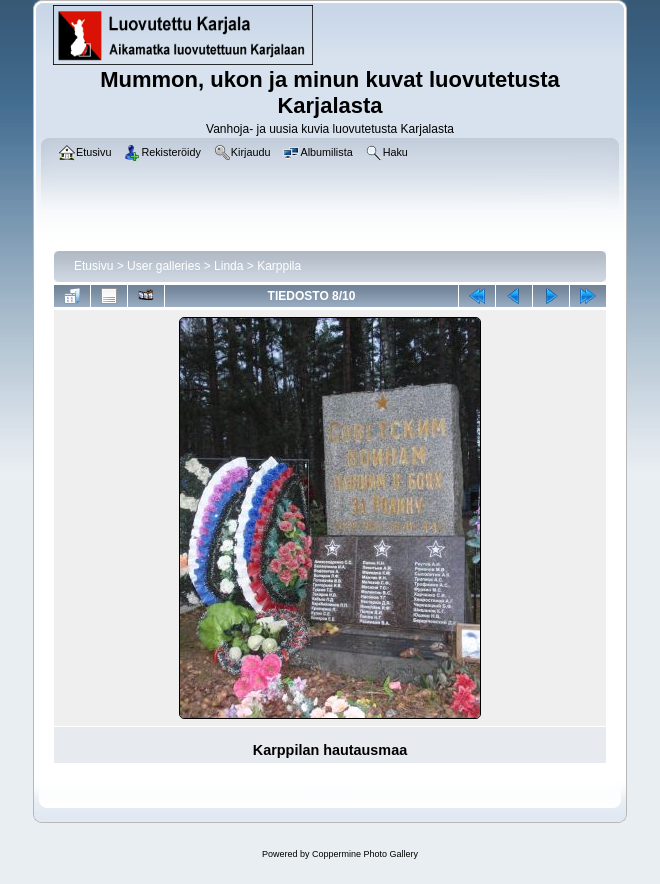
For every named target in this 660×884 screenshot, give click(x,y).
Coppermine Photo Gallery (365, 854)
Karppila (279, 266)
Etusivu (93, 266)
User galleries (163, 266)
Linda (228, 266)
